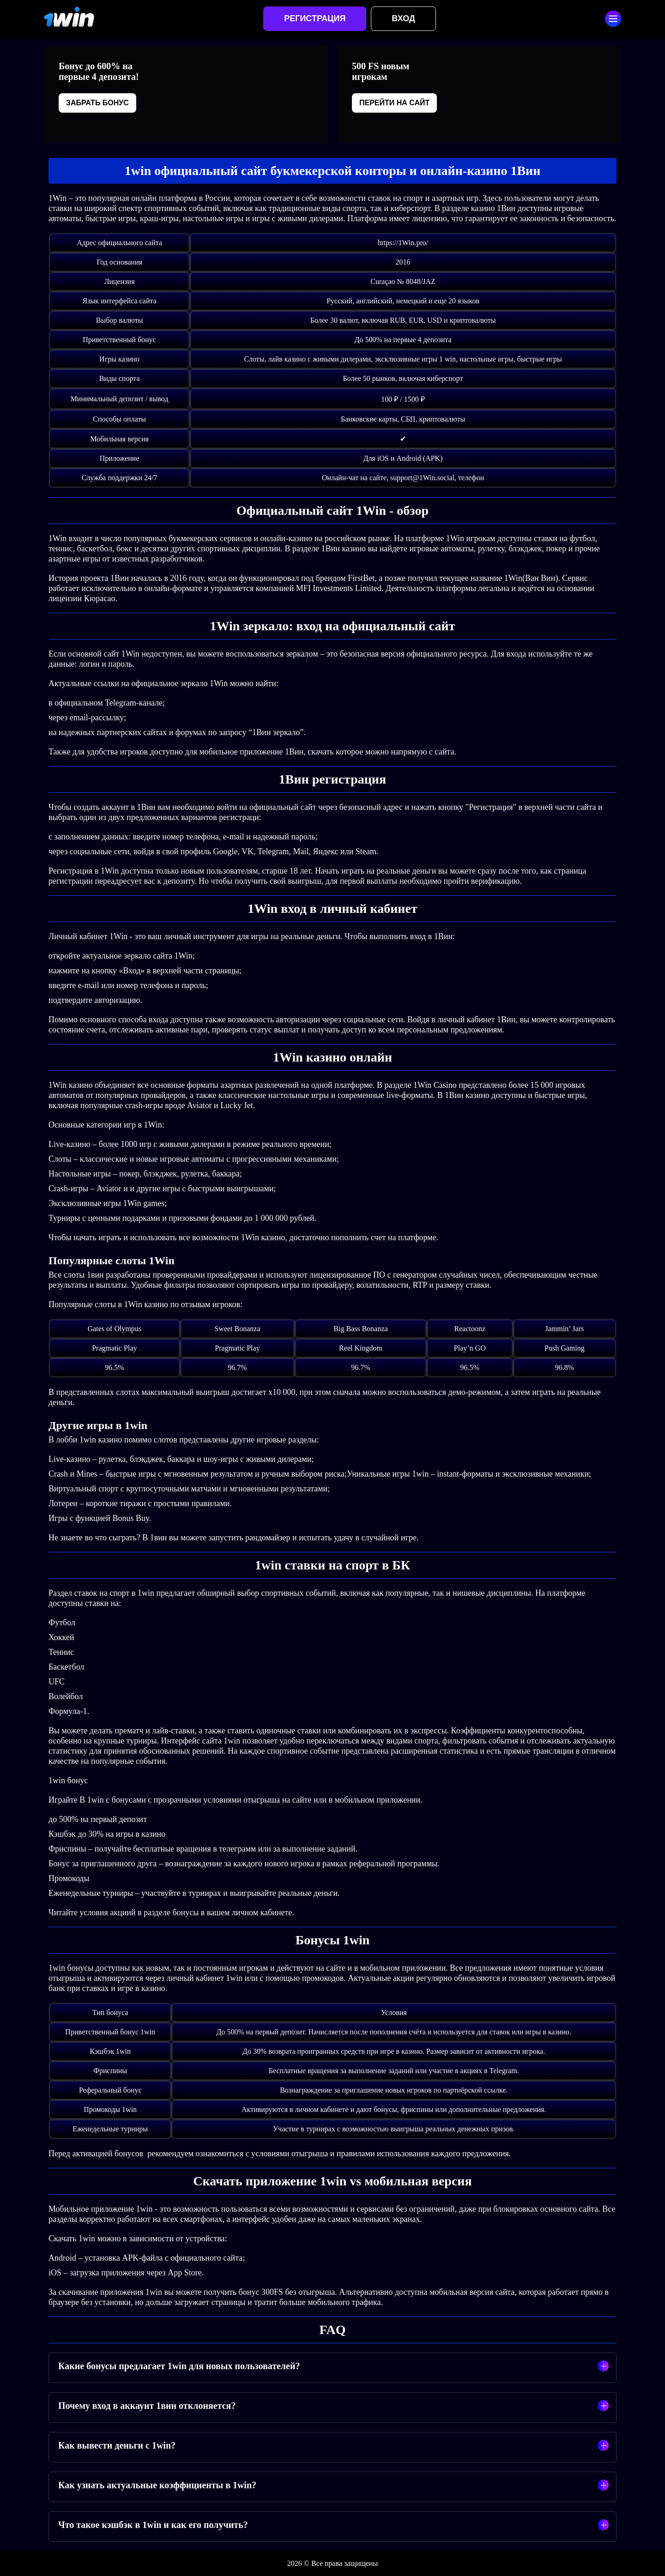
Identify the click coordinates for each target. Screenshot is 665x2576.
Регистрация (314, 18)
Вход (403, 18)
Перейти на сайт (394, 103)
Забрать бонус (97, 103)
